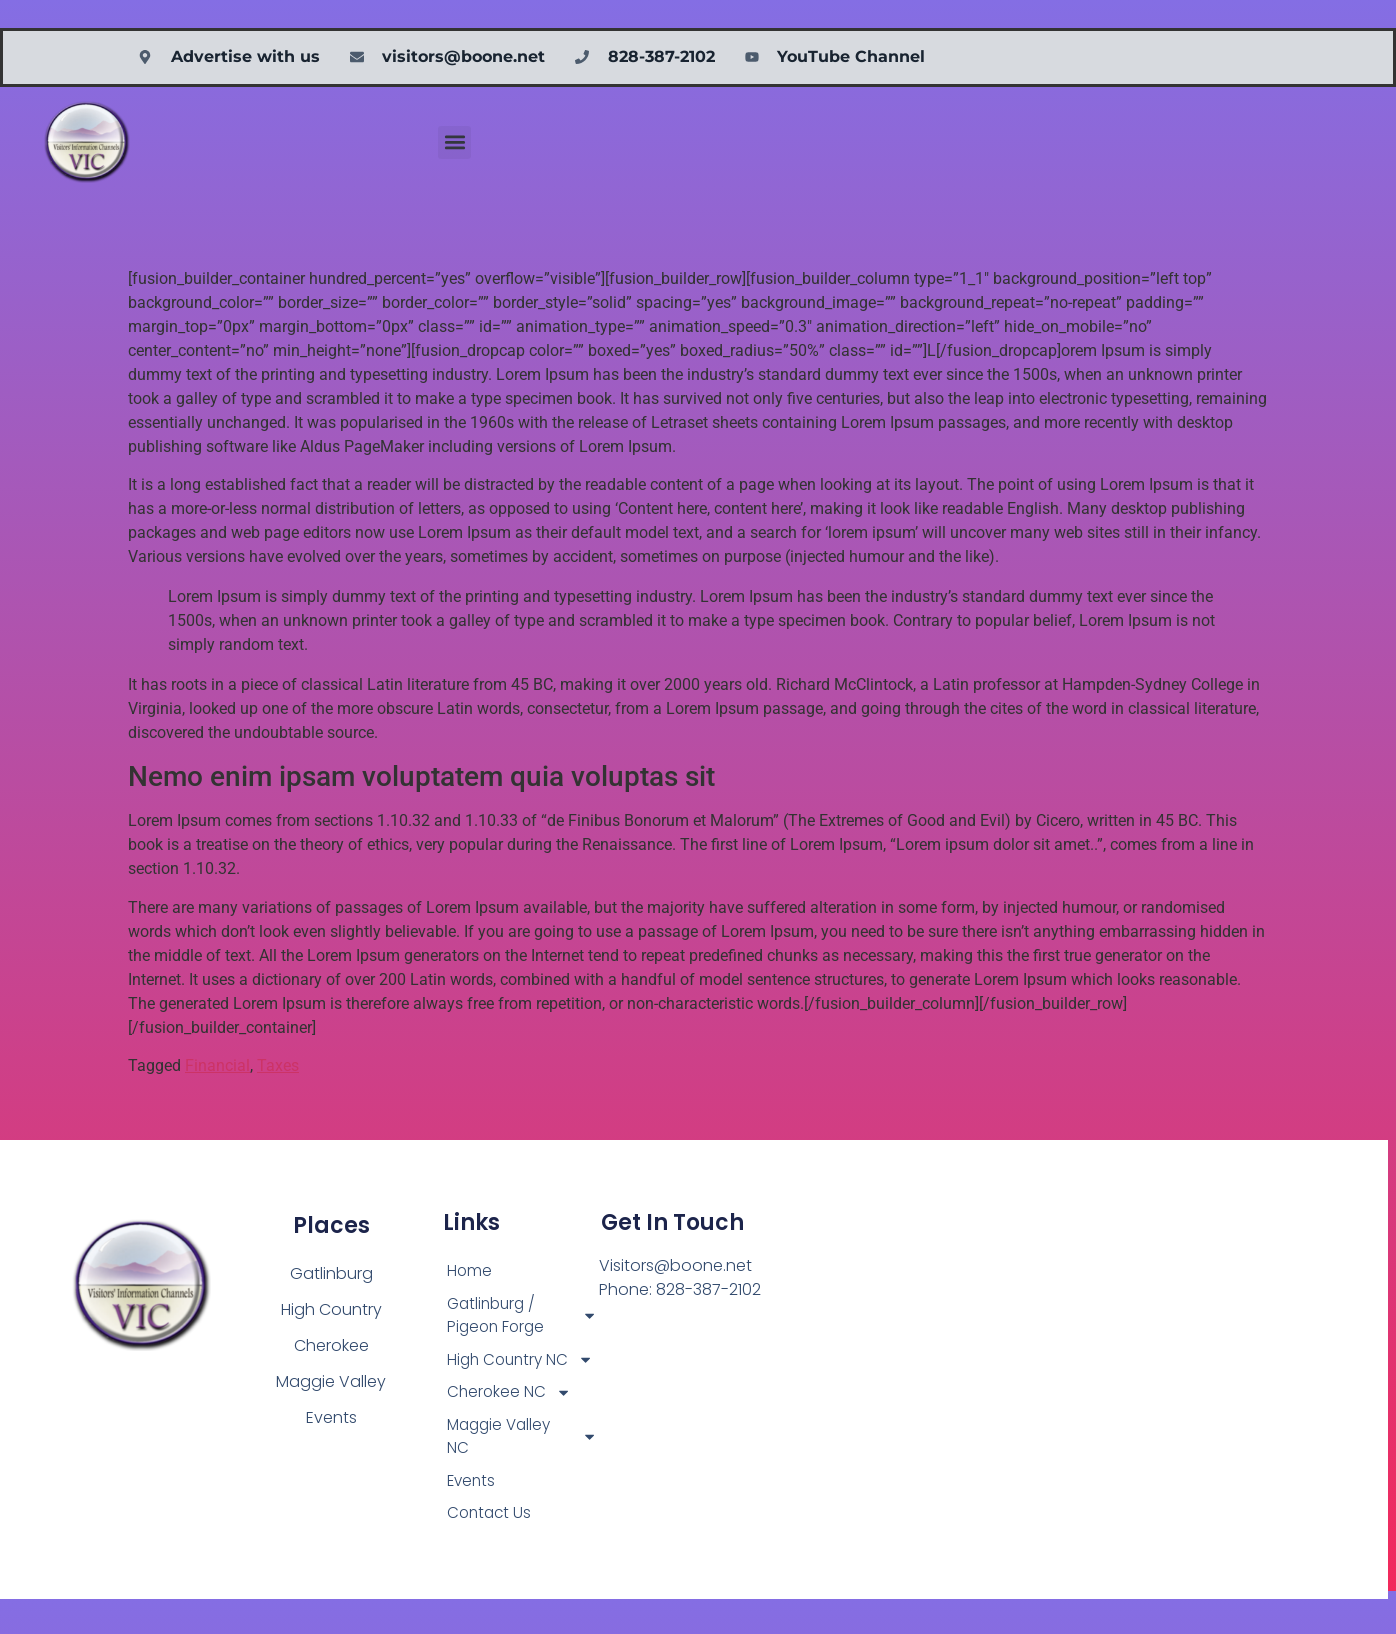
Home (470, 1271)
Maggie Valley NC (522, 1467)
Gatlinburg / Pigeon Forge (522, 1317)
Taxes (278, 1065)
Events (472, 1513)
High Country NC (522, 1375)
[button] (454, 142)
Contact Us (491, 1547)
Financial (217, 1065)
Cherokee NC (510, 1422)
